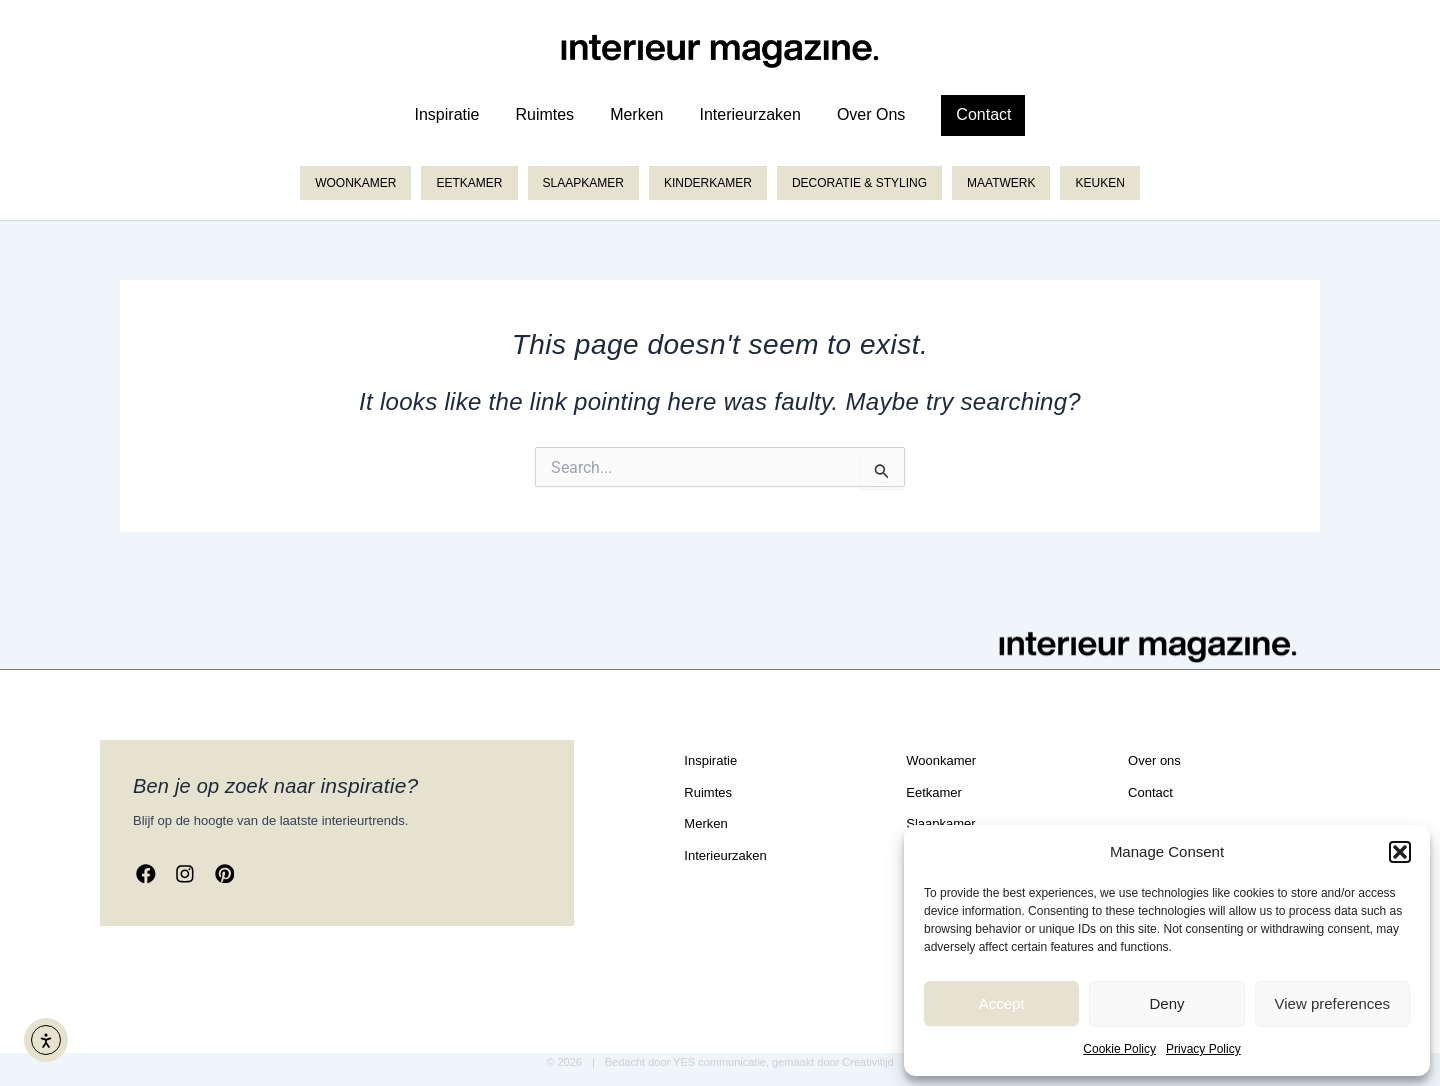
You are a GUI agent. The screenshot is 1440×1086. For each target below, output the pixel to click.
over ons (871, 114)
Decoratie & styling (859, 183)
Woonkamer (355, 183)
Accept (1002, 1003)
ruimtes (544, 114)
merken (636, 114)
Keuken (1099, 183)
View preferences (1333, 1003)
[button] (1400, 852)
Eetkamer (469, 183)
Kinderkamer (708, 183)
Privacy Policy (1203, 1049)
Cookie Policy (1119, 1049)
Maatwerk (1001, 183)
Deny (1166, 1003)
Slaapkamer (583, 183)
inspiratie (447, 114)
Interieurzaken (749, 114)
